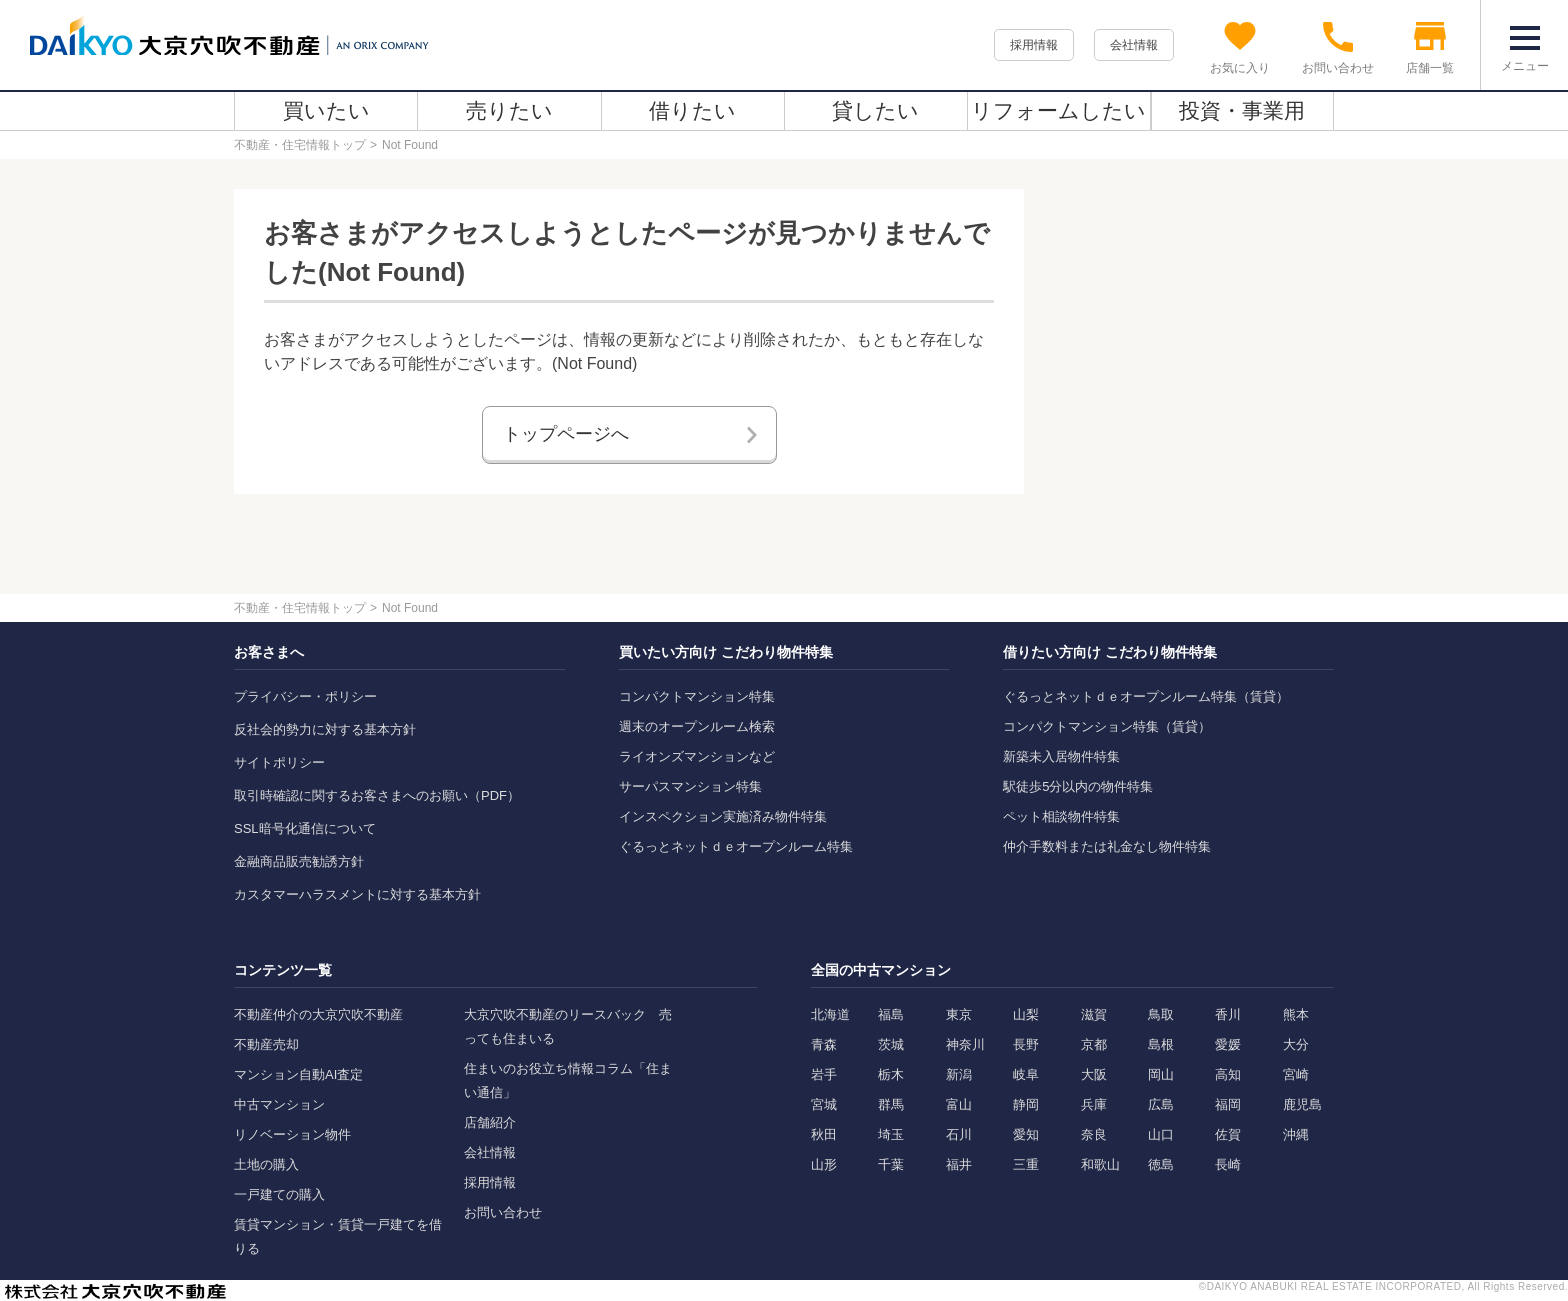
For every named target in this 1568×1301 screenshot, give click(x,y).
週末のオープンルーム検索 (697, 726)
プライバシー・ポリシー (305, 696)
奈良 (1094, 1134)
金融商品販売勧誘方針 (299, 861)
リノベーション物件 (292, 1134)
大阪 (1094, 1074)
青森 (824, 1044)
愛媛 (1228, 1044)
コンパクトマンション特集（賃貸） (1107, 726)
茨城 (891, 1044)
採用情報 (1034, 45)
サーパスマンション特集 (690, 786)
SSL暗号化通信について (305, 828)
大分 (1296, 1044)
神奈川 (965, 1044)
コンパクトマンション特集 (697, 696)
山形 (824, 1164)
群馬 (891, 1104)
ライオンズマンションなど (697, 756)
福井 (959, 1164)
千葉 (891, 1164)
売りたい (509, 110)
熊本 (1296, 1014)
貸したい (875, 110)
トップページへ (566, 434)
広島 (1161, 1104)
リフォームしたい (1058, 110)
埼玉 (891, 1134)
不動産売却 (266, 1044)
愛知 (1026, 1134)
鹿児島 (1302, 1104)
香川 (1228, 1014)
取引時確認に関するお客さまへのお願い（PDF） (377, 795)
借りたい (692, 110)
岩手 (824, 1074)
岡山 (1161, 1074)
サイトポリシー (279, 762)
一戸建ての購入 (279, 1194)
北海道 (830, 1014)
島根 (1161, 1044)
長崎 (1228, 1164)
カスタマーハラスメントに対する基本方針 (357, 894)
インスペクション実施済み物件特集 (723, 816)
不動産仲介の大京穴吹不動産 (318, 1014)
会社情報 (1134, 45)
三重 (1026, 1164)
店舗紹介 (490, 1122)
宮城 (824, 1104)
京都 (1094, 1044)
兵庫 (1094, 1104)
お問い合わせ (503, 1212)
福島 (891, 1014)
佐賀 (1228, 1134)
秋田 (824, 1134)
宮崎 (1296, 1074)
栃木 (891, 1074)
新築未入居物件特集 (1061, 756)
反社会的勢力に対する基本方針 (325, 729)
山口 (1161, 1134)
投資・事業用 (1242, 110)
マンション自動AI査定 (298, 1074)
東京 (959, 1014)
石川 (959, 1134)
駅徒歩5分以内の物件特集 (1078, 786)
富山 (959, 1104)
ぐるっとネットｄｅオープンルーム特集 (736, 846)
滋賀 (1094, 1014)
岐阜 (1026, 1074)
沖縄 (1296, 1134)
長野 (1026, 1044)
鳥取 (1161, 1014)
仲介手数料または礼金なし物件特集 (1107, 846)
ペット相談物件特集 (1061, 816)
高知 (1228, 1074)
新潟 (959, 1074)
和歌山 (1100, 1164)
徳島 (1161, 1164)
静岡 (1026, 1104)
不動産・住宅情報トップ (300, 145)
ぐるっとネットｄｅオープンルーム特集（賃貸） (1146, 696)
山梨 (1026, 1014)
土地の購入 (266, 1164)
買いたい (326, 110)
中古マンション (279, 1104)
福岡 (1228, 1104)
